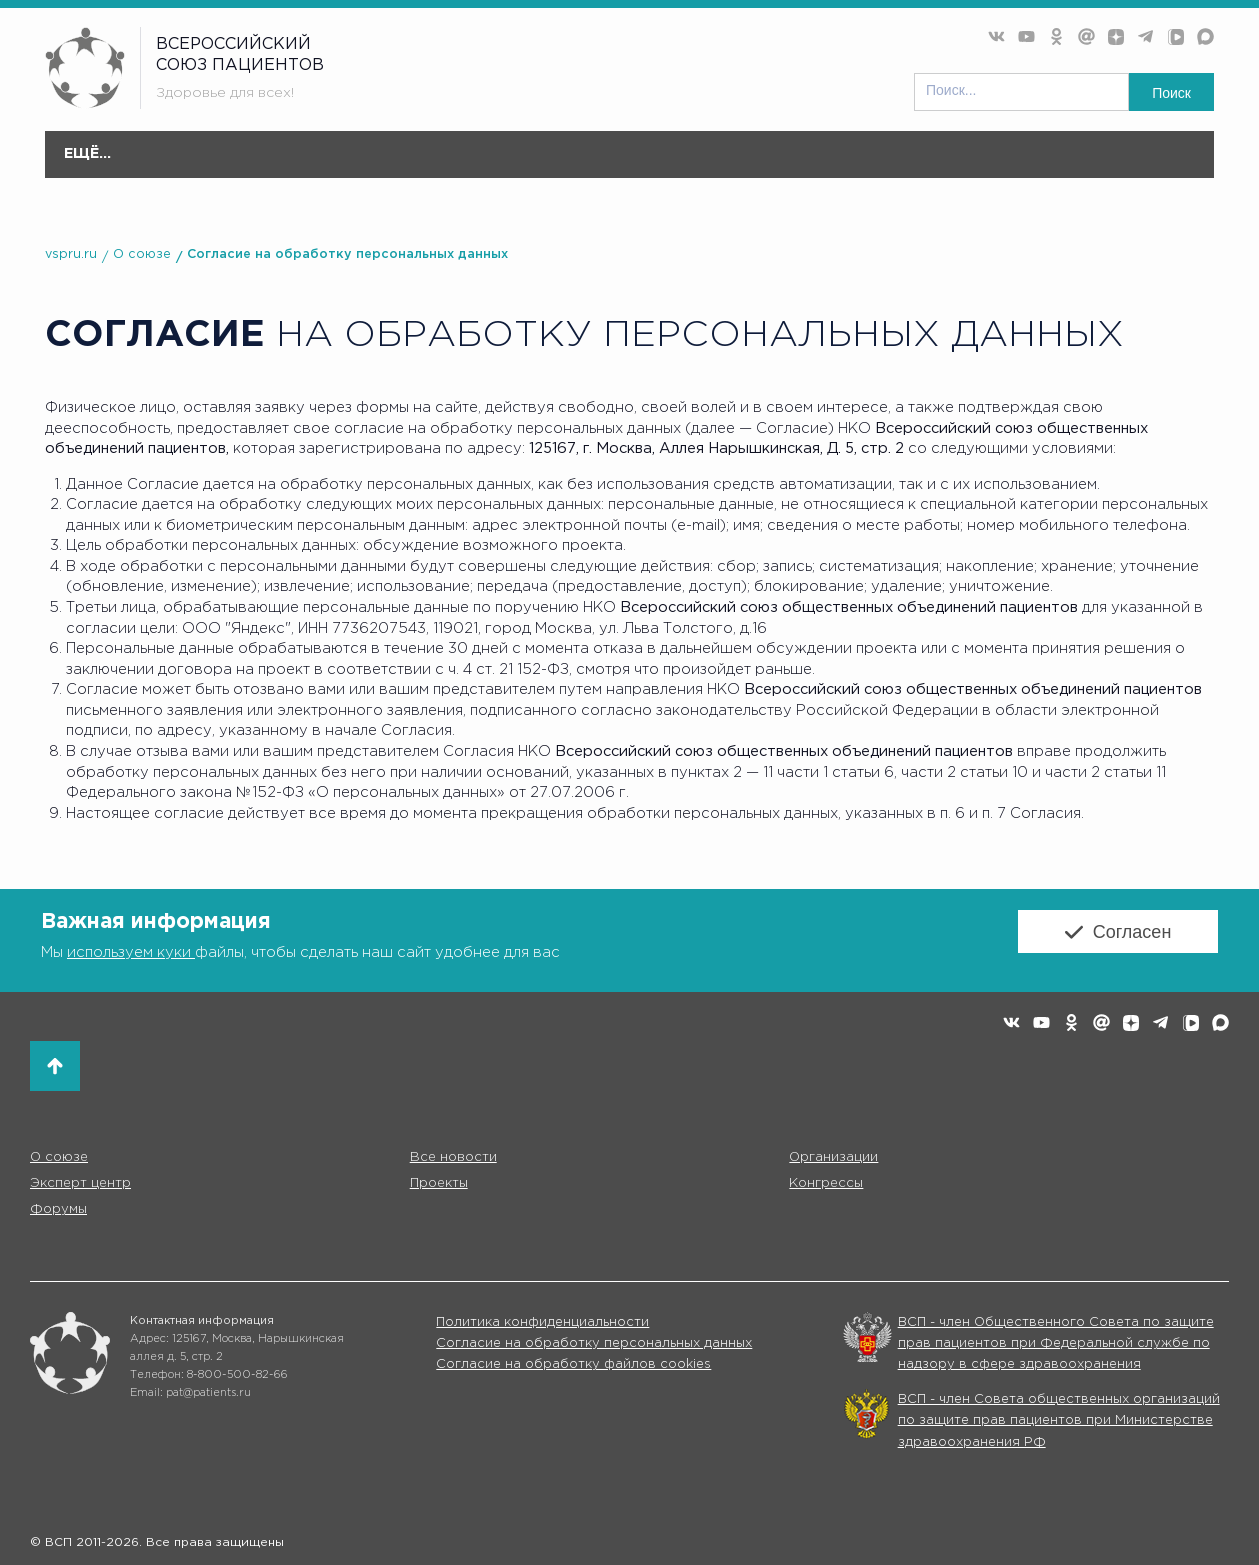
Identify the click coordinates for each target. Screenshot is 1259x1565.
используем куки (131, 952)
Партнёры (1102, 154)
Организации (411, 164)
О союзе (178, 164)
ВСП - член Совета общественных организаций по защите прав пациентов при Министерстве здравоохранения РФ (1059, 1421)
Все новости (285, 154)
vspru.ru (71, 254)
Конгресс (773, 164)
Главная (87, 154)
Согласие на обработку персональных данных (347, 254)
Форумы (872, 164)
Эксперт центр (550, 164)
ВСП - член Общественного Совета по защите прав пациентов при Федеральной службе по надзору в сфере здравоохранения (1056, 1344)
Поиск (1171, 93)
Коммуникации (987, 154)
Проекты (672, 164)
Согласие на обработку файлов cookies (573, 1364)
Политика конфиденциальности (542, 1322)
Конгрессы (826, 1183)
